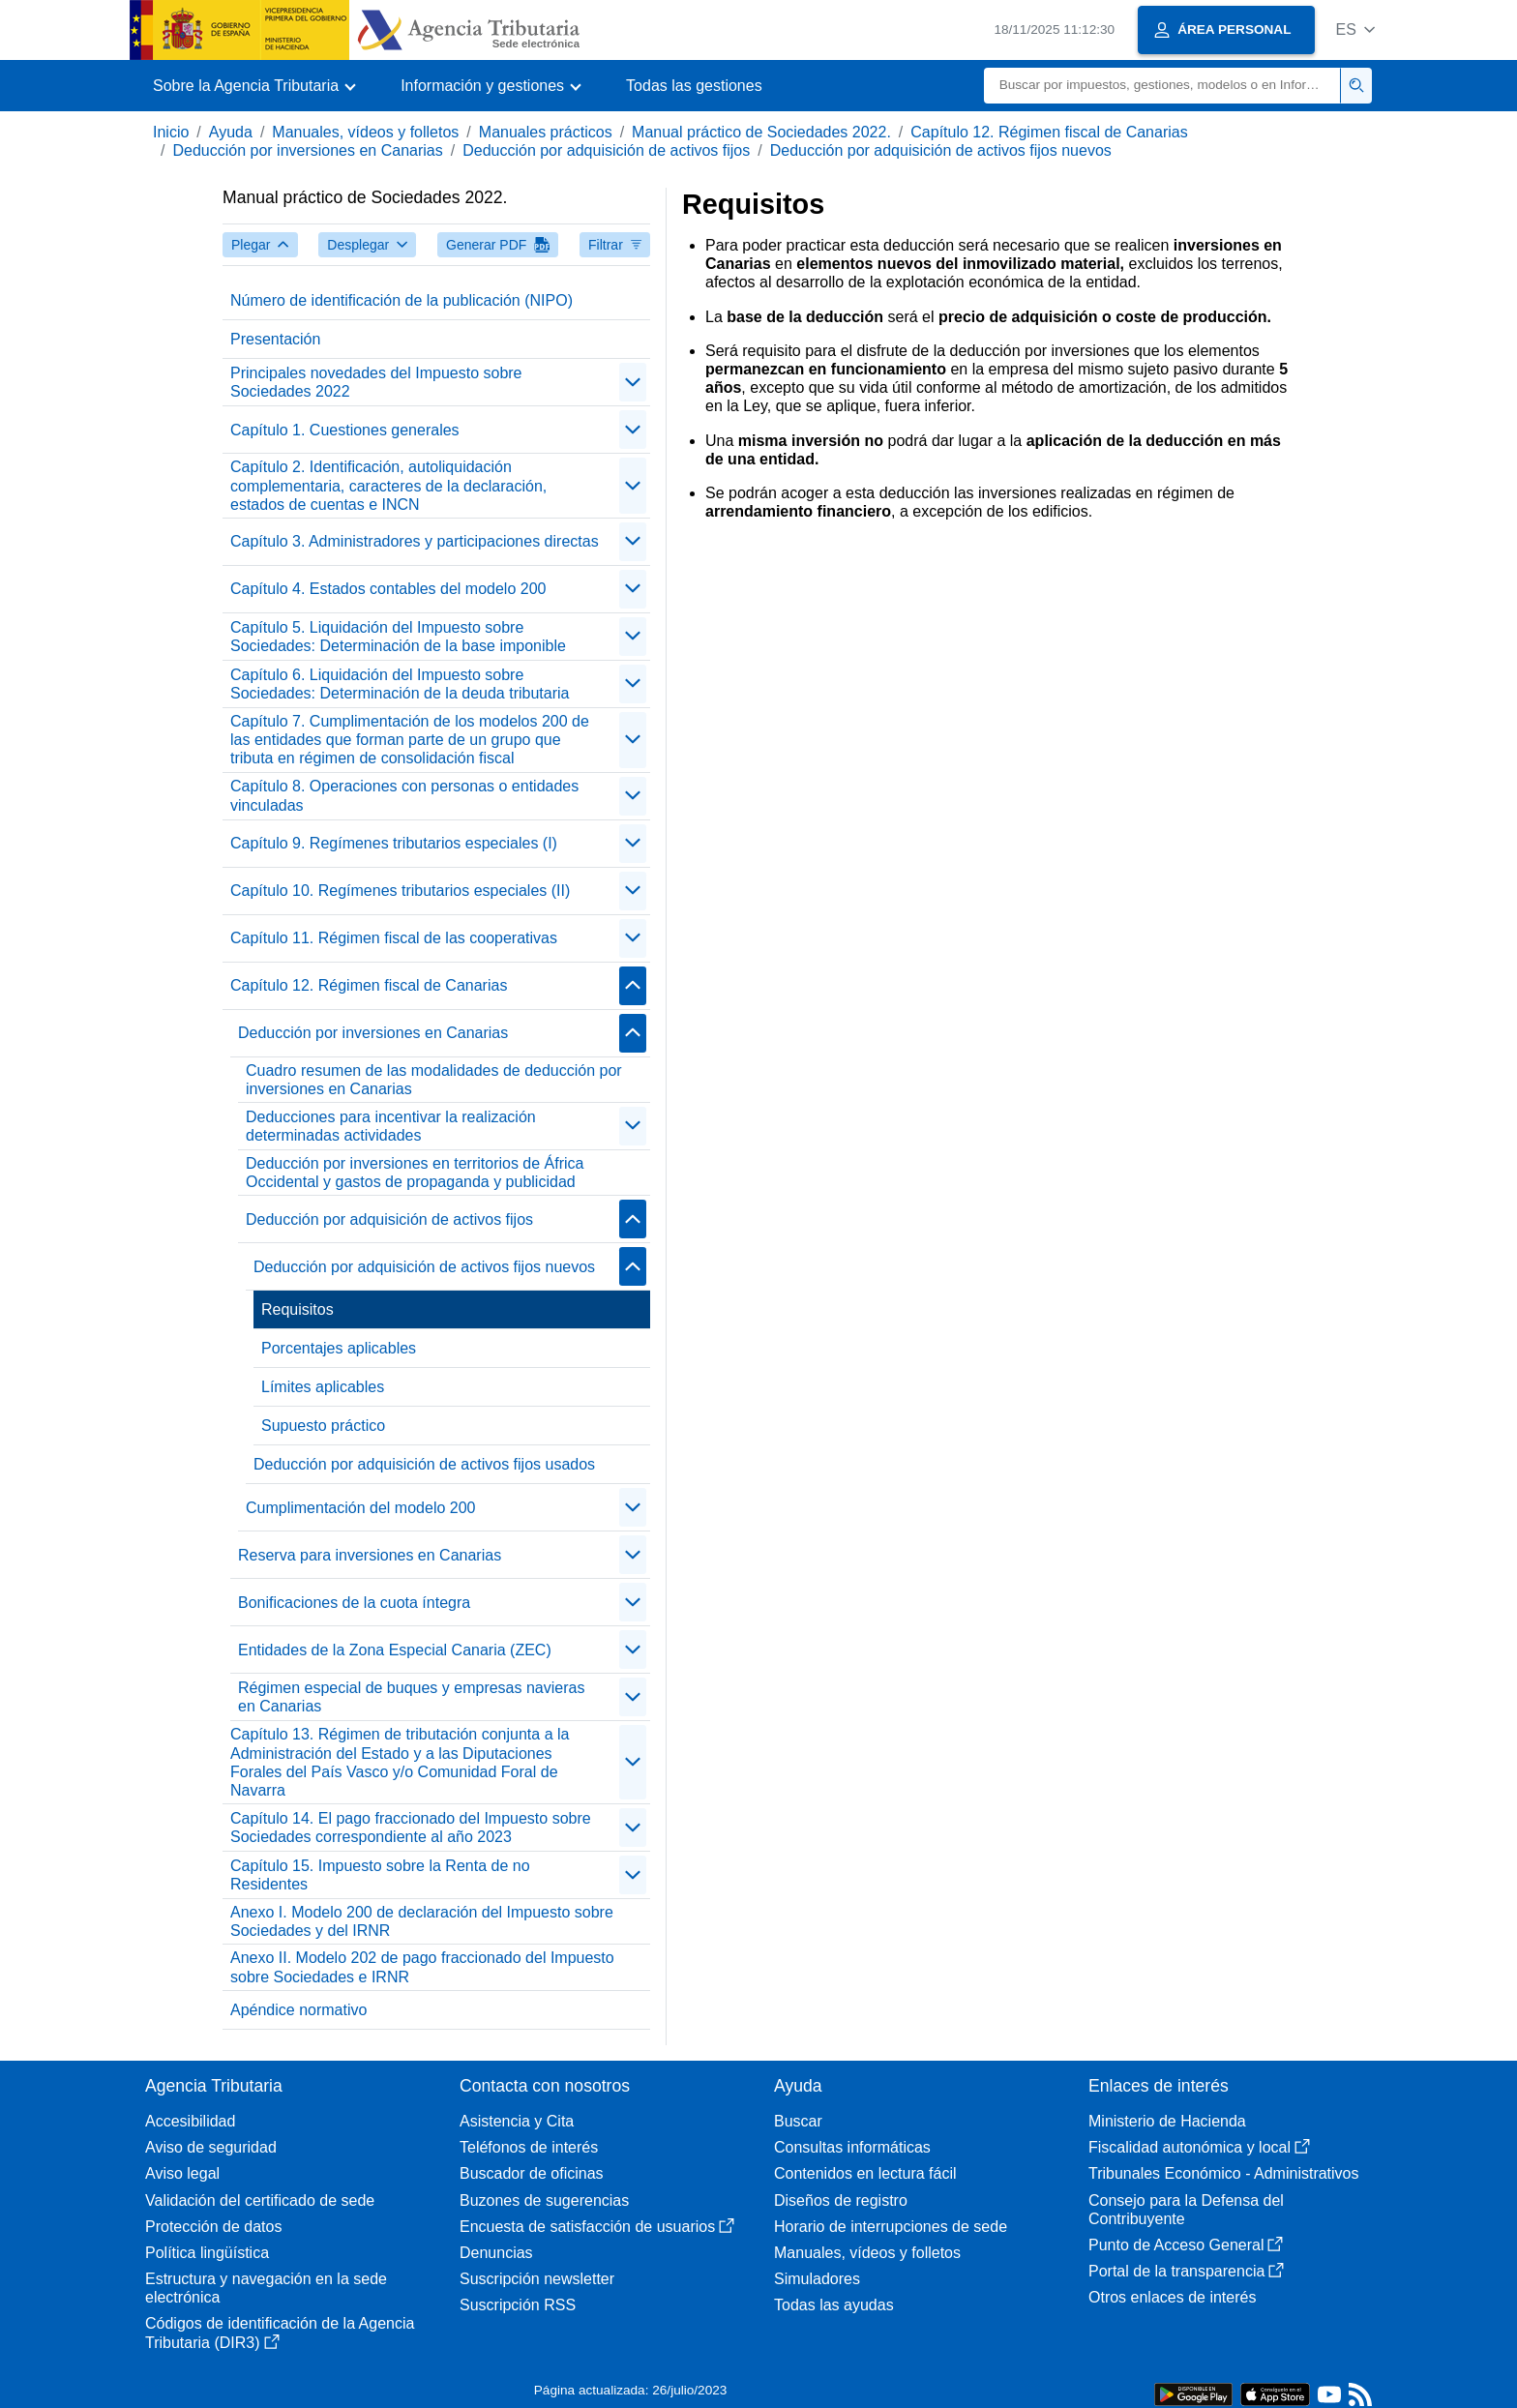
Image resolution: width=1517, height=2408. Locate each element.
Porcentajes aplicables (338, 1348)
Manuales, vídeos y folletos (365, 132)
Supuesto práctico (323, 1425)
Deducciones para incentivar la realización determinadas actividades (391, 1126)
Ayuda (231, 132)
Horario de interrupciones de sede (890, 2226)
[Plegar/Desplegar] (632, 382)
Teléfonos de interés (529, 2147)
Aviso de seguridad (211, 2147)
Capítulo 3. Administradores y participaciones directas (414, 541)
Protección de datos (213, 2226)
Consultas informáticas (852, 2147)
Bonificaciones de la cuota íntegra (354, 1602)
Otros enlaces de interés (1172, 2297)
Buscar (798, 2121)
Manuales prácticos (545, 132)
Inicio (171, 132)
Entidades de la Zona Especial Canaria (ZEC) (394, 1650)
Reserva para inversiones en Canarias (369, 1555)
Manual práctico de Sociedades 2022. (761, 132)
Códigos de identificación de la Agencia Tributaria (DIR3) (279, 2332)
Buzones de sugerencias (544, 2200)
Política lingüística (207, 2252)
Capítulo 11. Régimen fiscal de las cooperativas (393, 938)
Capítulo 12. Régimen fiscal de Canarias (1048, 132)
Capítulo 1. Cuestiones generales (345, 430)
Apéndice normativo (298, 2010)
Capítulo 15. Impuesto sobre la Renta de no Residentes (380, 1875)
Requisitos (297, 1309)
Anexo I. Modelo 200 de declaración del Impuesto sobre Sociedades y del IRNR (421, 1921)
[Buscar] (1162, 86)
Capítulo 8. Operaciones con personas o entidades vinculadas (404, 795)
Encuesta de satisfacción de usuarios (597, 2226)
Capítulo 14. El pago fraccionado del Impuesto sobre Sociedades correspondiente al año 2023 (410, 1827)
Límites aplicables (322, 1387)
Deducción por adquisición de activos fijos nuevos (941, 150)
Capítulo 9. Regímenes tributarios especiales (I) (393, 843)
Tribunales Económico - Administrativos (1223, 2173)
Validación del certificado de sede (259, 2200)
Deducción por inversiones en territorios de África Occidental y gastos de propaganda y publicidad (415, 1172)
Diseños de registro (840, 2200)
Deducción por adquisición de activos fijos (606, 150)
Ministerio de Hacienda (1167, 2121)
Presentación (275, 339)
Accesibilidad (190, 2121)
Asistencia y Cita (517, 2121)
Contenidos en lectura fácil (865, 2173)
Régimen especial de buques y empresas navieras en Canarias (411, 1697)
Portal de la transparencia (1186, 2271)
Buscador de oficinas (532, 2173)
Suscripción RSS (518, 2305)
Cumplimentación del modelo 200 (360, 1508)
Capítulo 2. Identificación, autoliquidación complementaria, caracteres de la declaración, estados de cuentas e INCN (388, 485)
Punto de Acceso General (1185, 2245)
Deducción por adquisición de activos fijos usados (424, 1464)
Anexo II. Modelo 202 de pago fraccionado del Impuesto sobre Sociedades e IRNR (422, 1966)
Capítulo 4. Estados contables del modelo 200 (388, 588)
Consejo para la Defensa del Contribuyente (1186, 2209)
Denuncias (496, 2252)
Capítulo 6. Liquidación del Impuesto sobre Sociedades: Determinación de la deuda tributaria (399, 684)
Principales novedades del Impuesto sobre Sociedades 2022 (376, 382)
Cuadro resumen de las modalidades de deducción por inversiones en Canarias (434, 1079)
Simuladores (817, 2279)
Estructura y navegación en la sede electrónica (266, 2288)
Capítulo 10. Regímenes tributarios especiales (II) (400, 890)
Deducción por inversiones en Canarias (307, 150)
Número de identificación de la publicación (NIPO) (401, 300)
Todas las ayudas (834, 2305)
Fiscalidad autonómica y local (1199, 2147)
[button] (1355, 29)
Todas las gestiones (694, 85)
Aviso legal (182, 2173)
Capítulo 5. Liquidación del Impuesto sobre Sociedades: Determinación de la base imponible (398, 636)
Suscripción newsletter (537, 2279)
